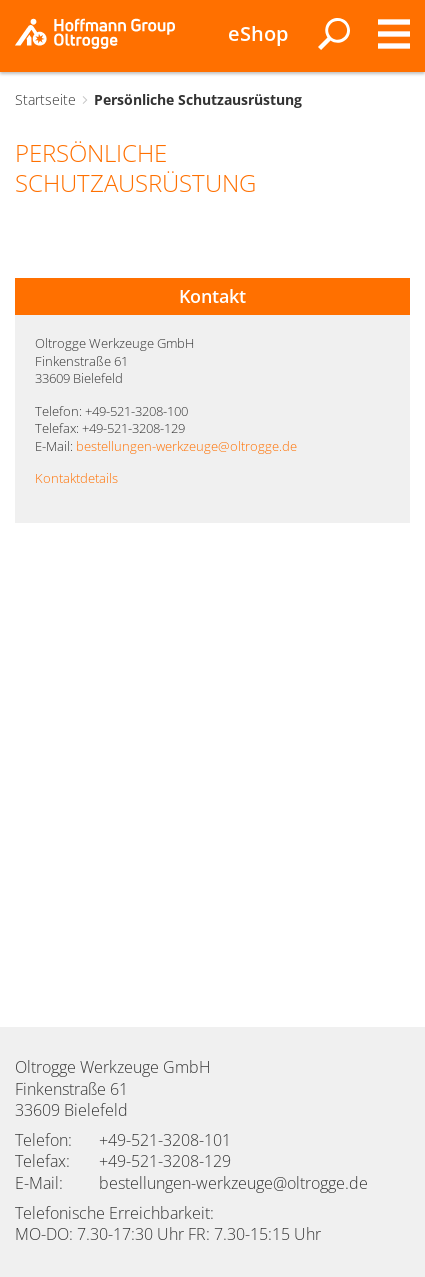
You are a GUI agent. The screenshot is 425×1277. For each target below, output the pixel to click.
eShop (258, 33)
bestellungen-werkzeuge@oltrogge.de (186, 446)
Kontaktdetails (76, 478)
